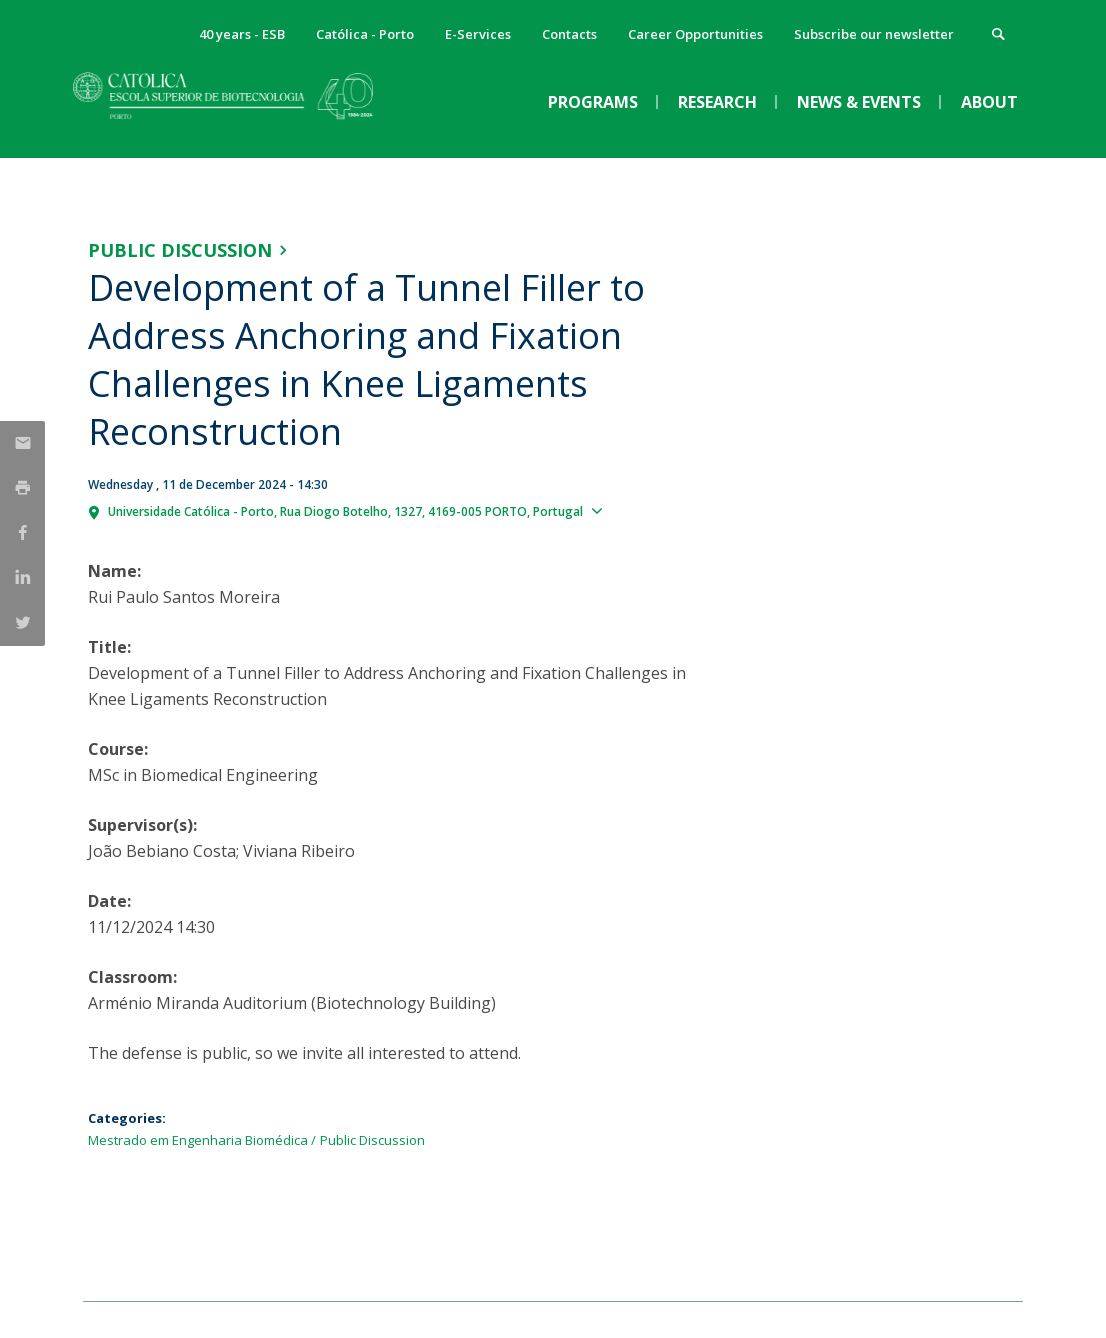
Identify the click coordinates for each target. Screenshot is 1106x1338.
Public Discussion (180, 250)
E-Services (478, 34)
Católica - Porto (365, 34)
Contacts (569, 34)
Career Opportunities (695, 34)
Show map (646, 510)
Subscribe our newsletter (874, 34)
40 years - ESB (242, 34)
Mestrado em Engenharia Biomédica (198, 1140)
